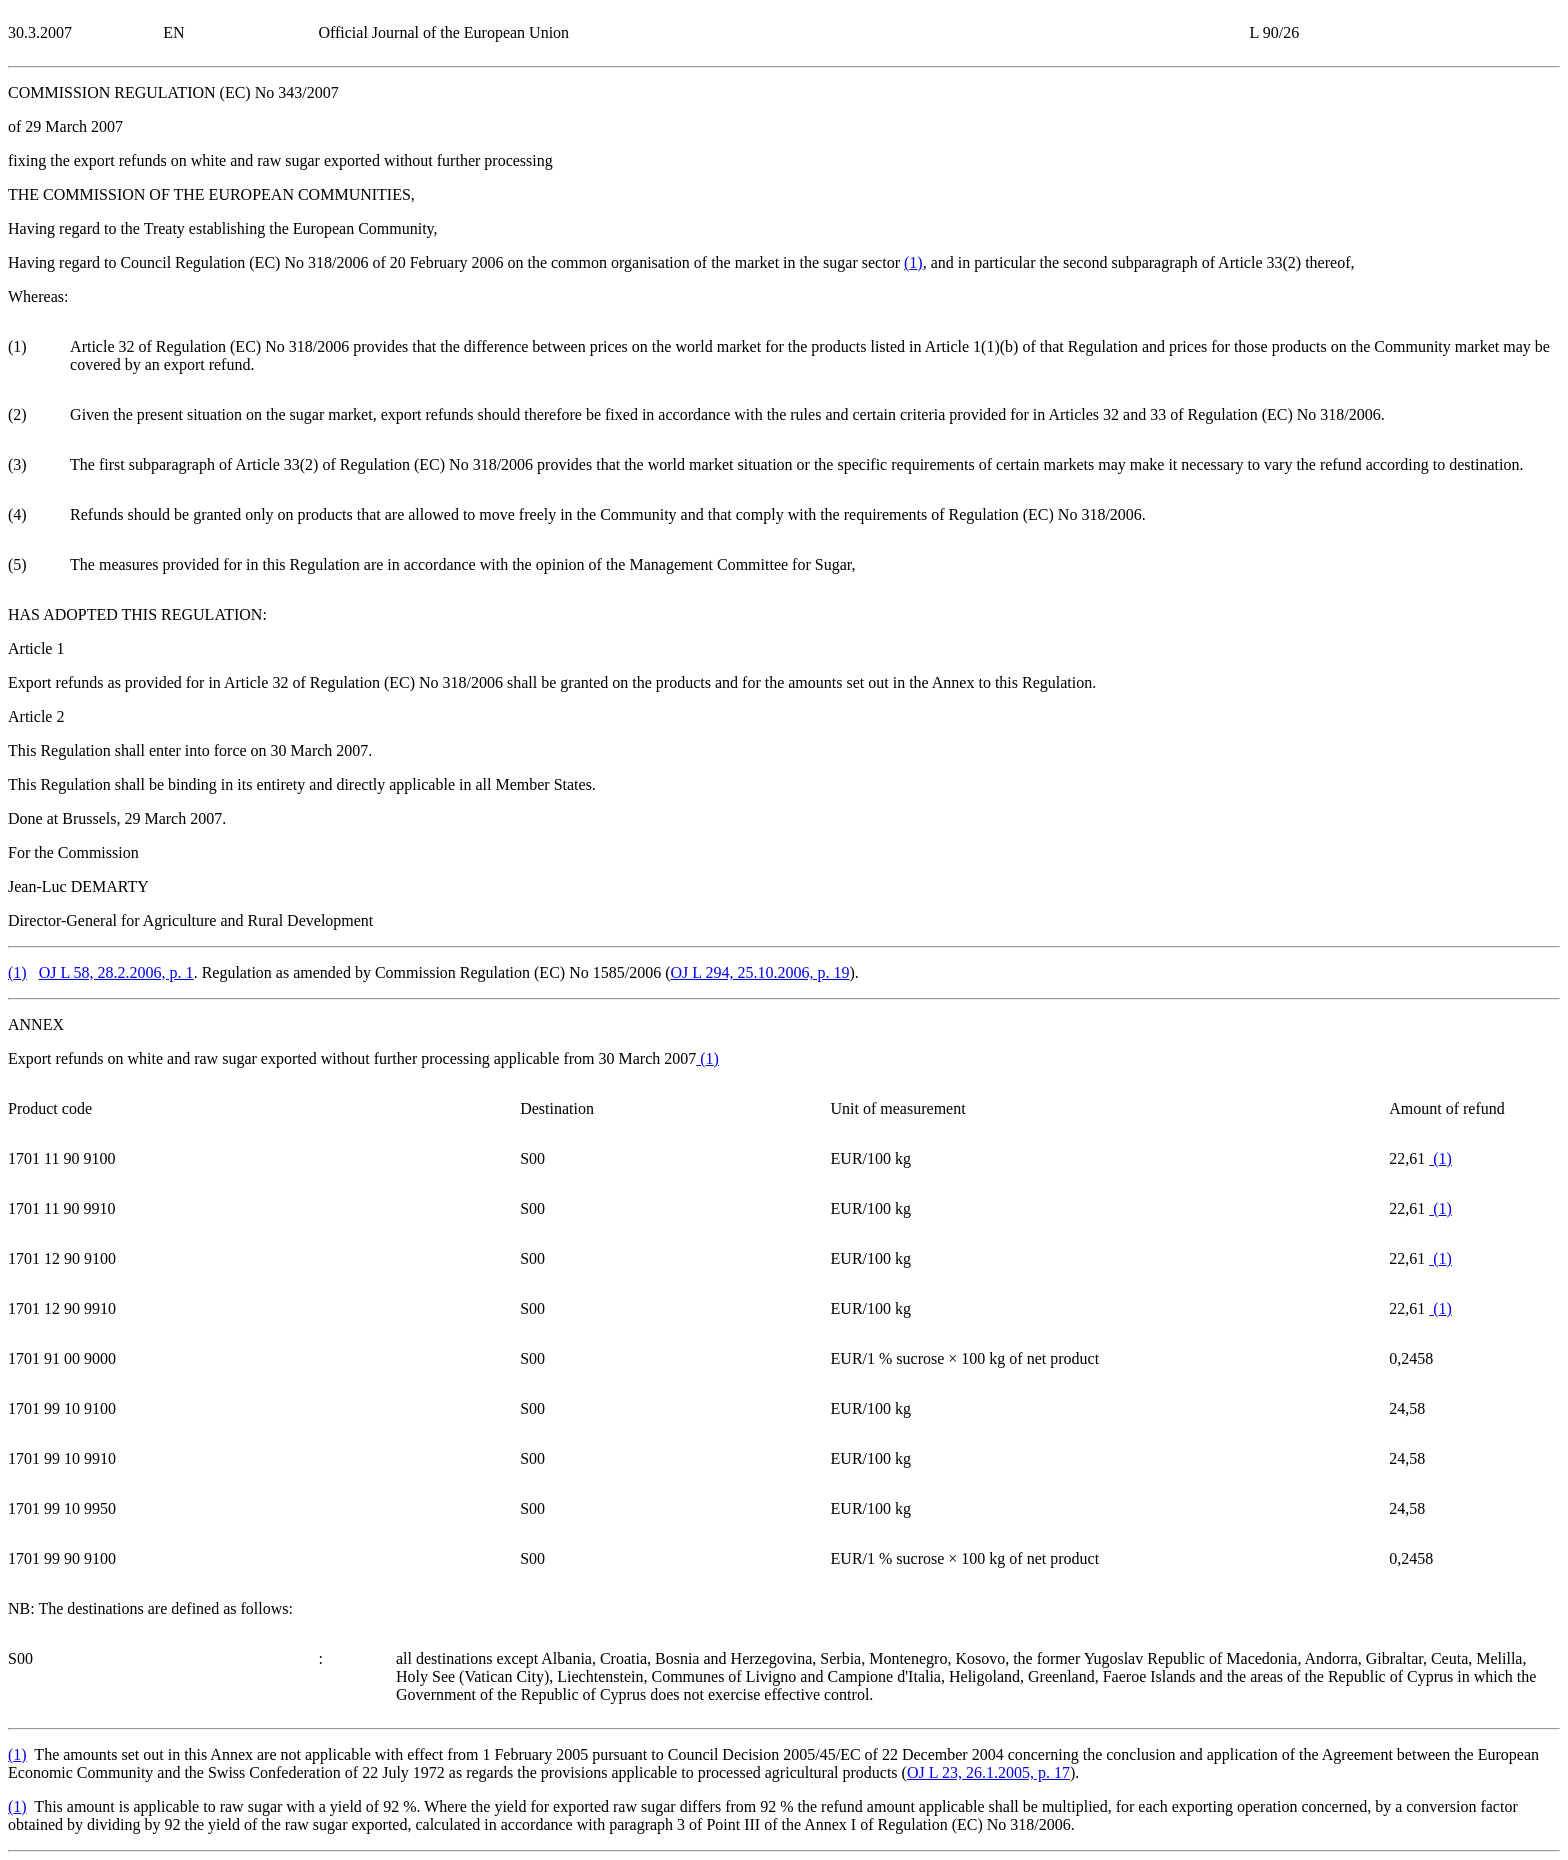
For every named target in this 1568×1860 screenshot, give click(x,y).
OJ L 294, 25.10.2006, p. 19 (759, 972)
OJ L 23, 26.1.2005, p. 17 (988, 1772)
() (913, 262)
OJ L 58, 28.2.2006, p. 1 (116, 972)
